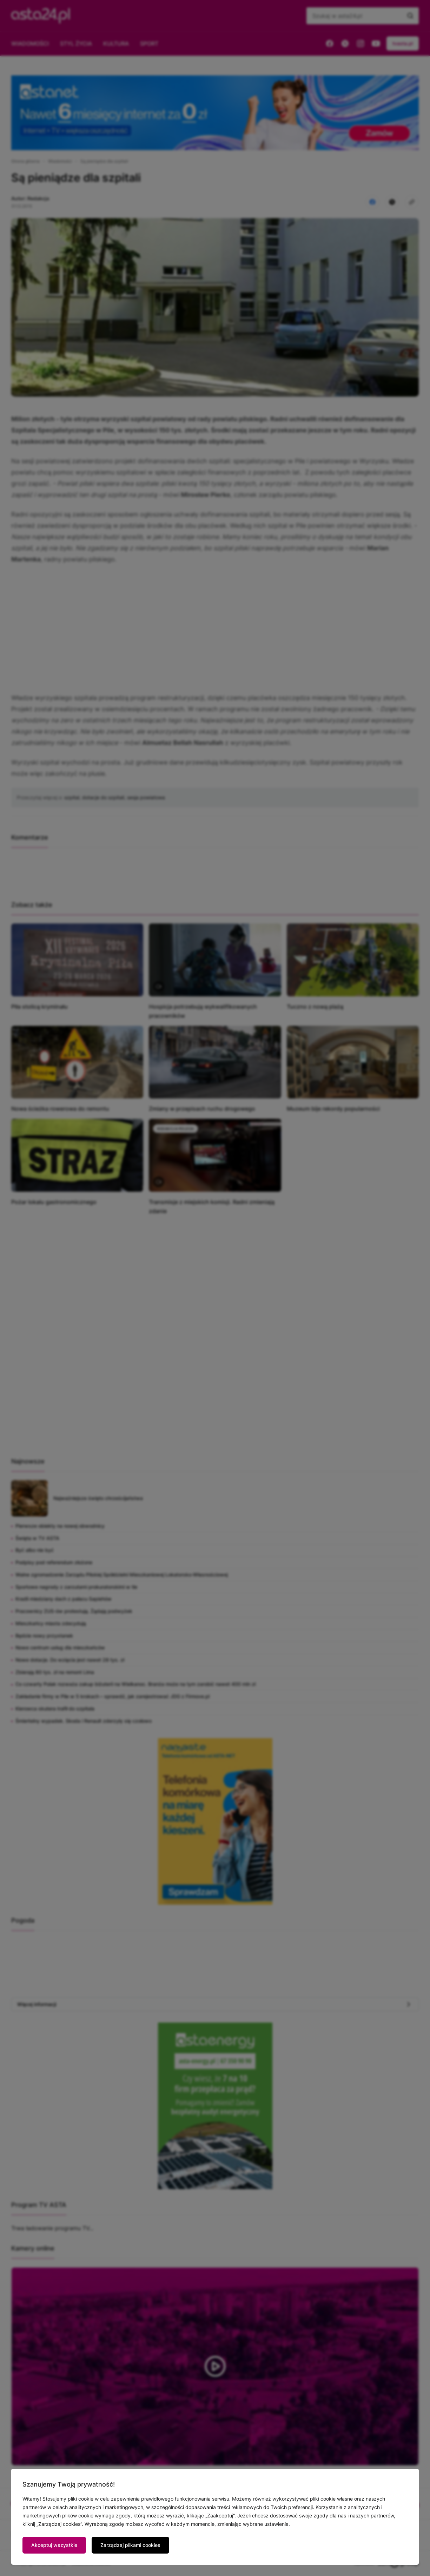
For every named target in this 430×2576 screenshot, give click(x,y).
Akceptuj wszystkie (54, 2545)
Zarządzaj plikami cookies (130, 2545)
